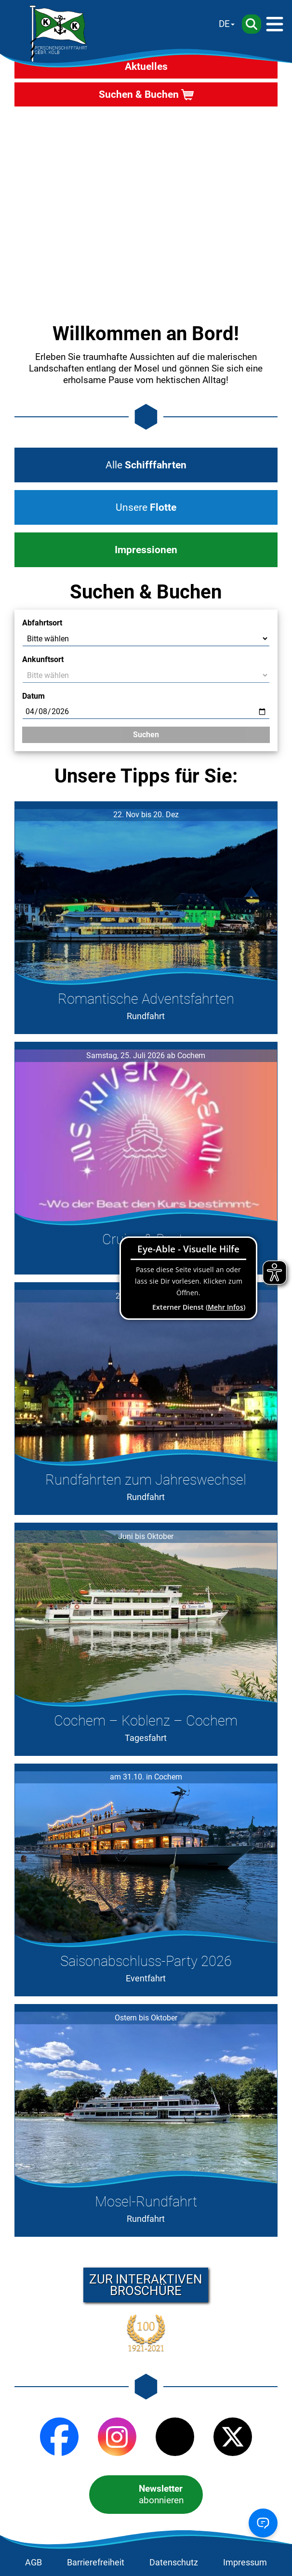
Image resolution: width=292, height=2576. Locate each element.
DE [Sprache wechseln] (224, 23)
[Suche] (251, 24)
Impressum (245, 2562)
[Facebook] (59, 2436)
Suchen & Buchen (139, 94)
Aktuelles (146, 66)
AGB (33, 2562)
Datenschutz (173, 2562)
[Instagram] (117, 2436)
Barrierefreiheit (95, 2562)
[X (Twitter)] (232, 2436)
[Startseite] (58, 34)
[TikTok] (175, 2436)
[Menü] (274, 24)
